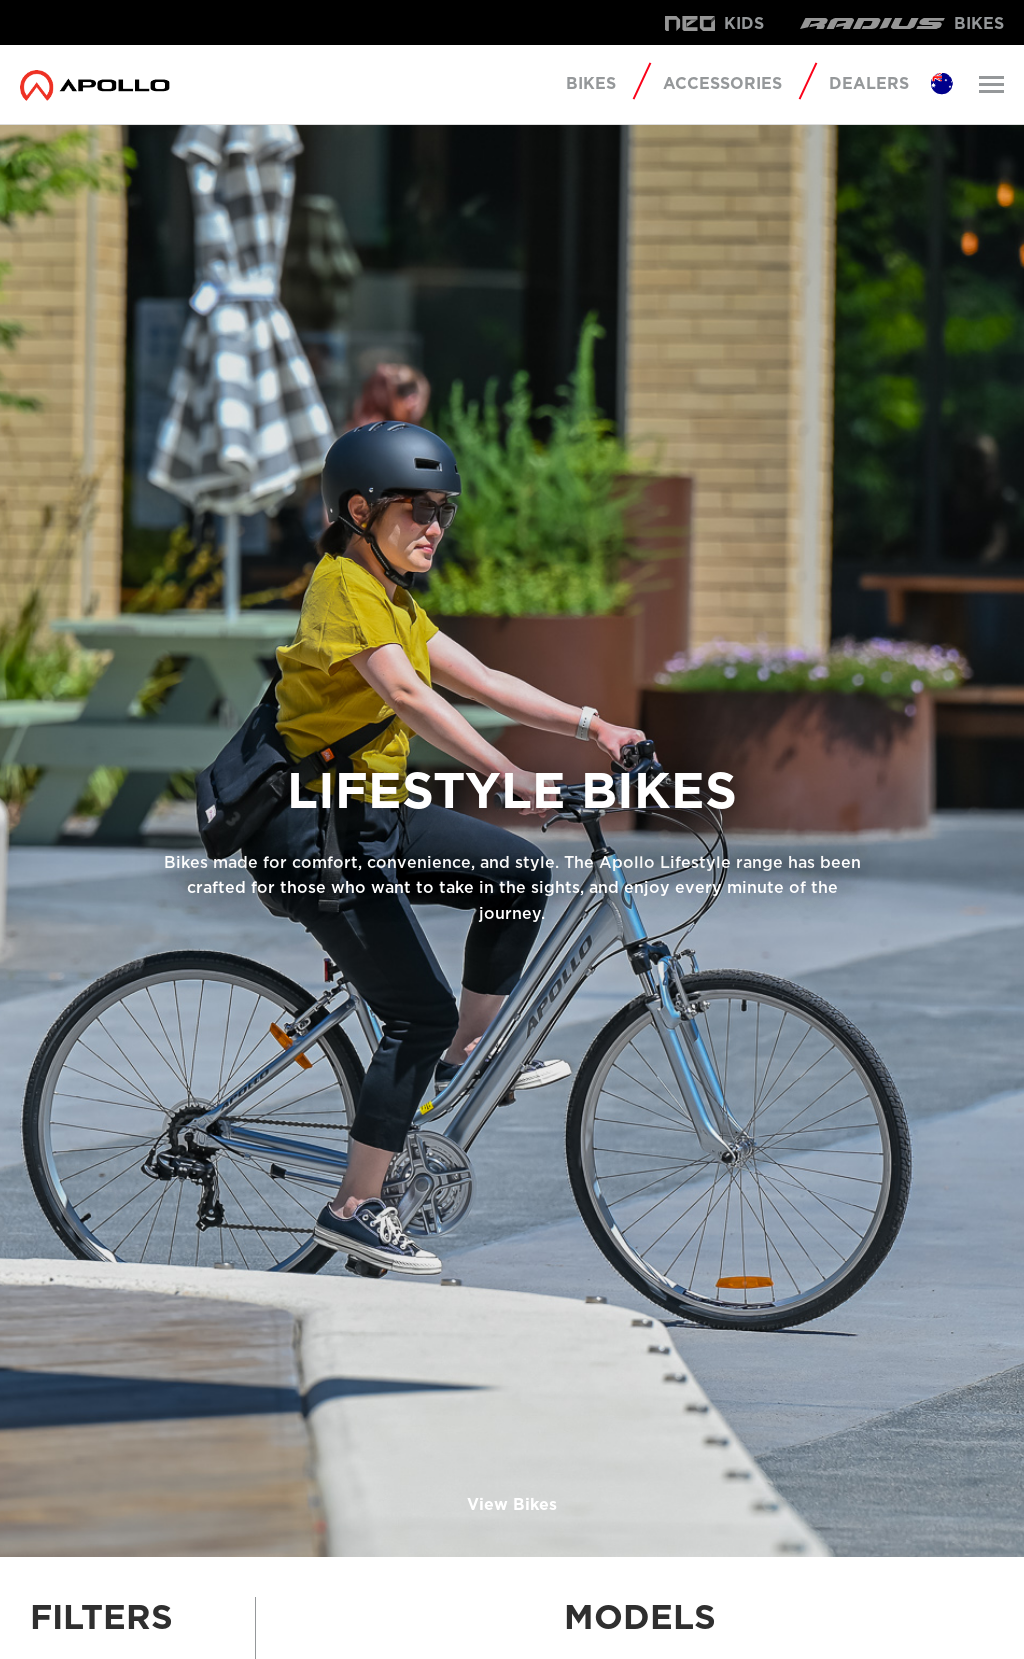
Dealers (869, 84)
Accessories (722, 83)
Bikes (591, 84)
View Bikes (512, 1504)
